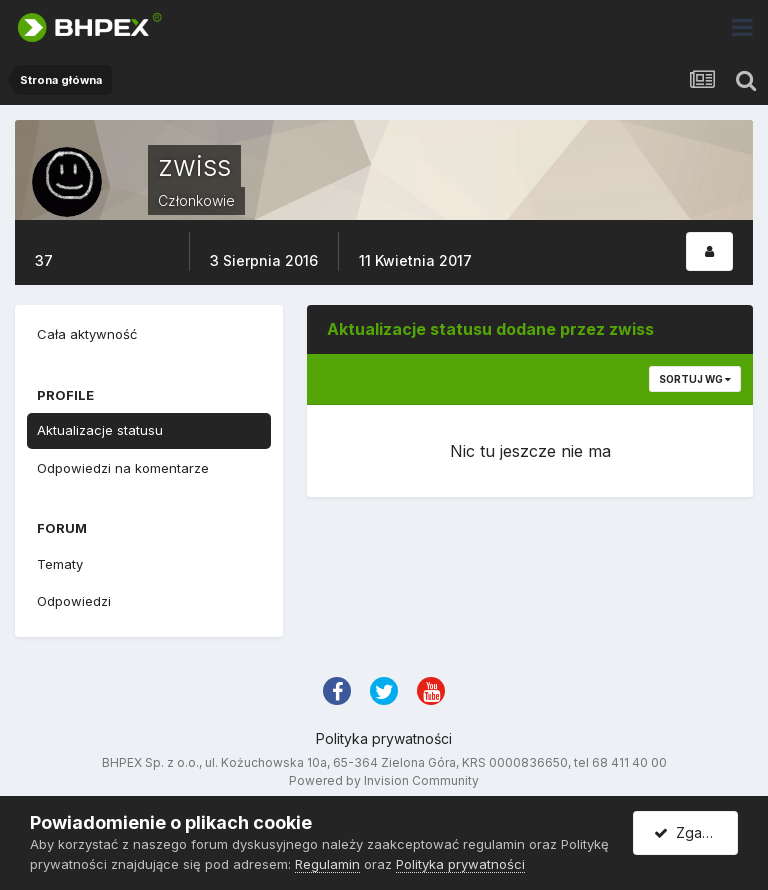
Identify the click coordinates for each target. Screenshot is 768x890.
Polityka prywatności (384, 738)
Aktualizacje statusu (100, 430)
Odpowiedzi (74, 601)
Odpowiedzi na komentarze (123, 468)
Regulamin (327, 864)
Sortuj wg (695, 379)
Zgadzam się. (696, 832)
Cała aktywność (87, 334)
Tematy (60, 564)
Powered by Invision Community (384, 780)
